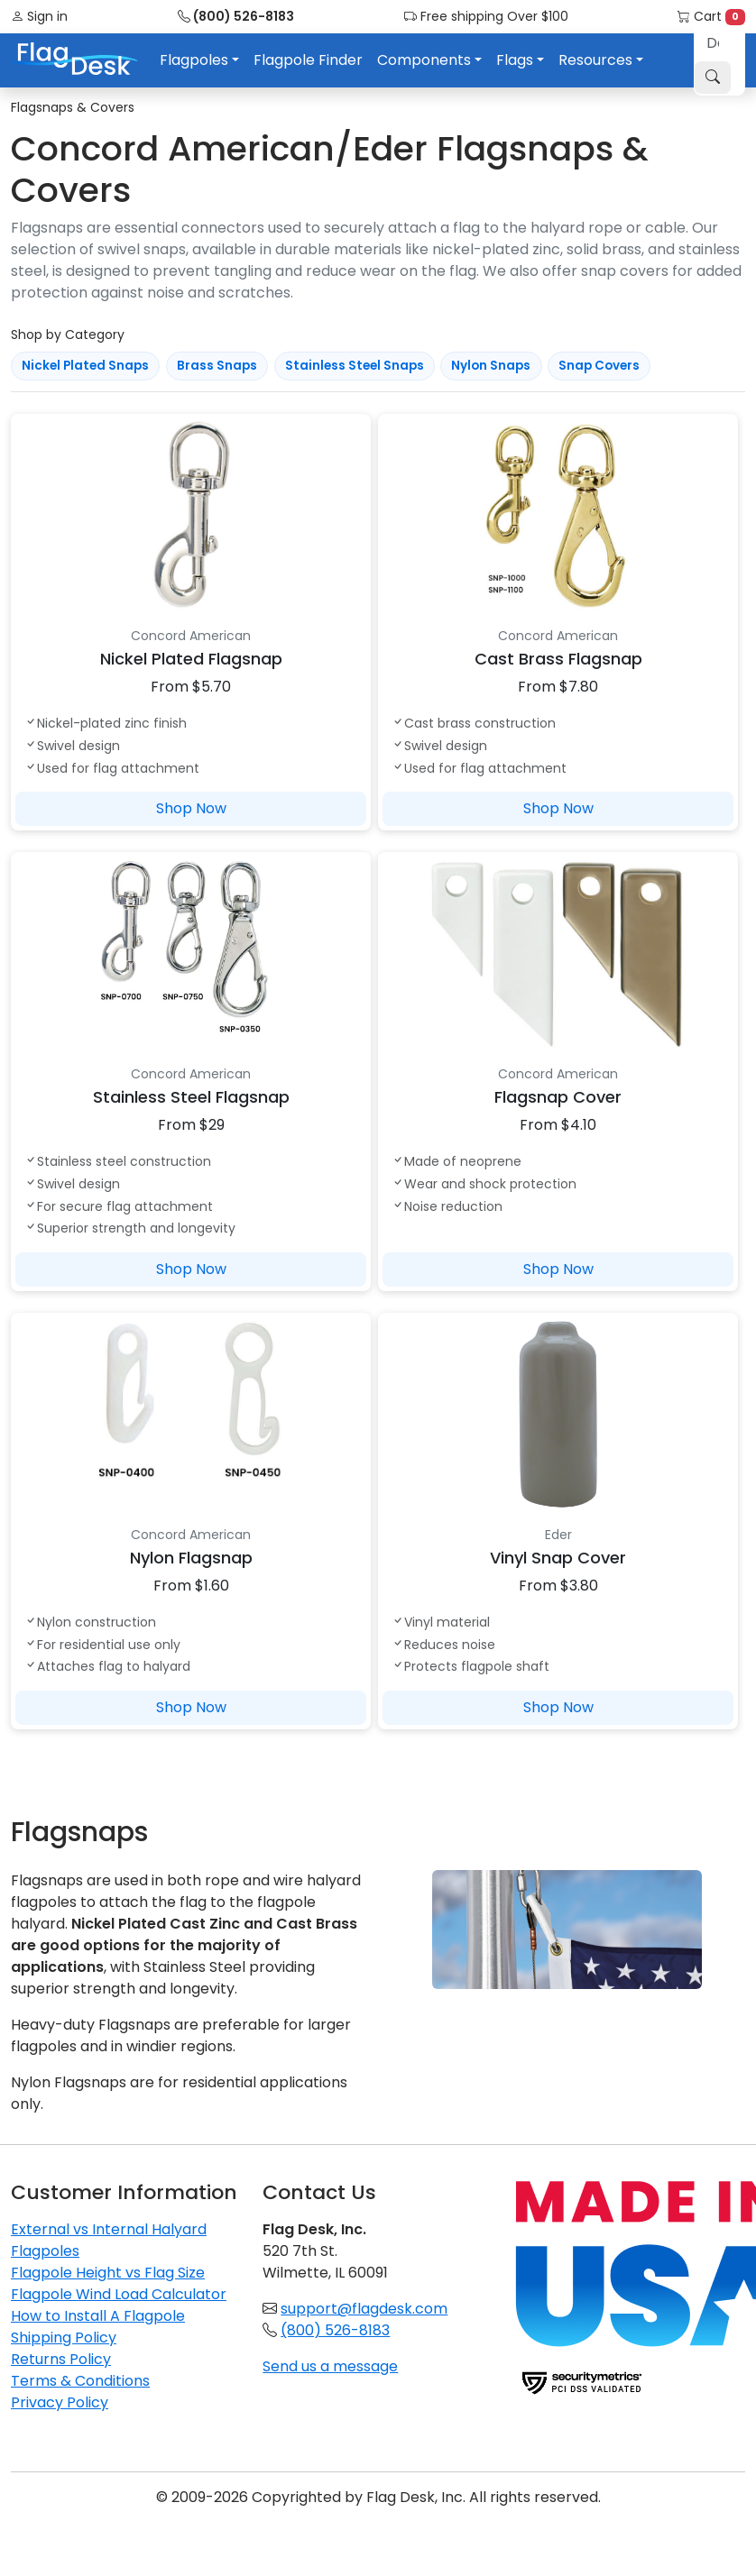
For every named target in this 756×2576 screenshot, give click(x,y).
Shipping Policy (63, 2337)
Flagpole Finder (308, 60)
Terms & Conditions (80, 2380)
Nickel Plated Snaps (85, 365)
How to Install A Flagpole (98, 2316)
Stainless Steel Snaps (354, 365)
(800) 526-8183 (236, 16)
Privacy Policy (59, 2402)
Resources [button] (595, 60)
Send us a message (330, 2366)
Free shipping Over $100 (486, 16)
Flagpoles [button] (194, 60)
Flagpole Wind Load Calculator (118, 2294)
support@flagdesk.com (364, 2308)
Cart (711, 16)
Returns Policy (61, 2359)
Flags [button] (514, 60)
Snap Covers (599, 365)
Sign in (39, 16)
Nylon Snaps (490, 365)
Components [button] (424, 60)
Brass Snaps (217, 365)
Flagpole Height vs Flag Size (108, 2272)
